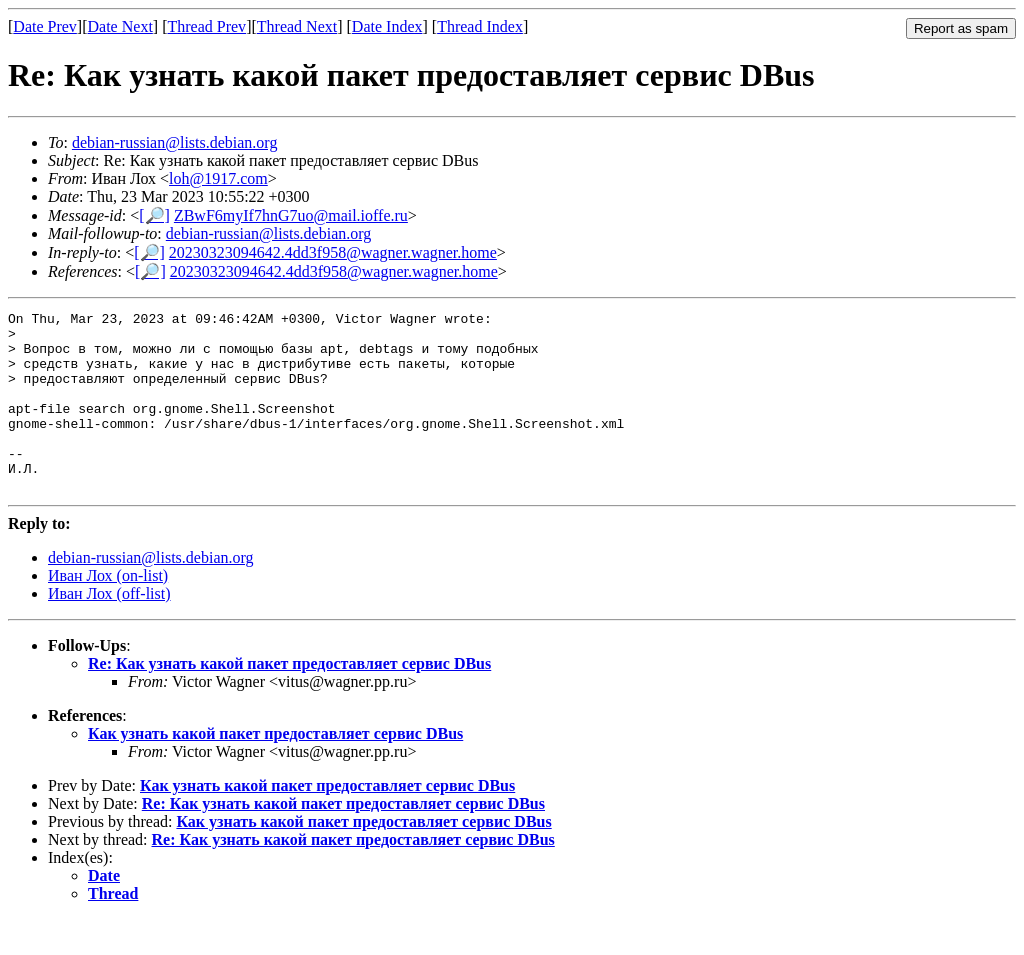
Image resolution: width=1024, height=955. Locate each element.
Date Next (120, 26)
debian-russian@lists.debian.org (175, 142)
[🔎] (154, 215)
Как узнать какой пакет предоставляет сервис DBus (275, 769)
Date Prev (45, 26)
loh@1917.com (218, 178)
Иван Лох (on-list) (108, 611)
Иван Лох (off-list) (109, 629)
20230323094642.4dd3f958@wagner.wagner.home (333, 252)
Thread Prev (206, 26)
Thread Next (297, 26)
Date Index (387, 26)
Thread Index (480, 26)
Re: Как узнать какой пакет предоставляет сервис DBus (289, 699)
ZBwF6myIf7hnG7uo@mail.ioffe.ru (291, 215)
